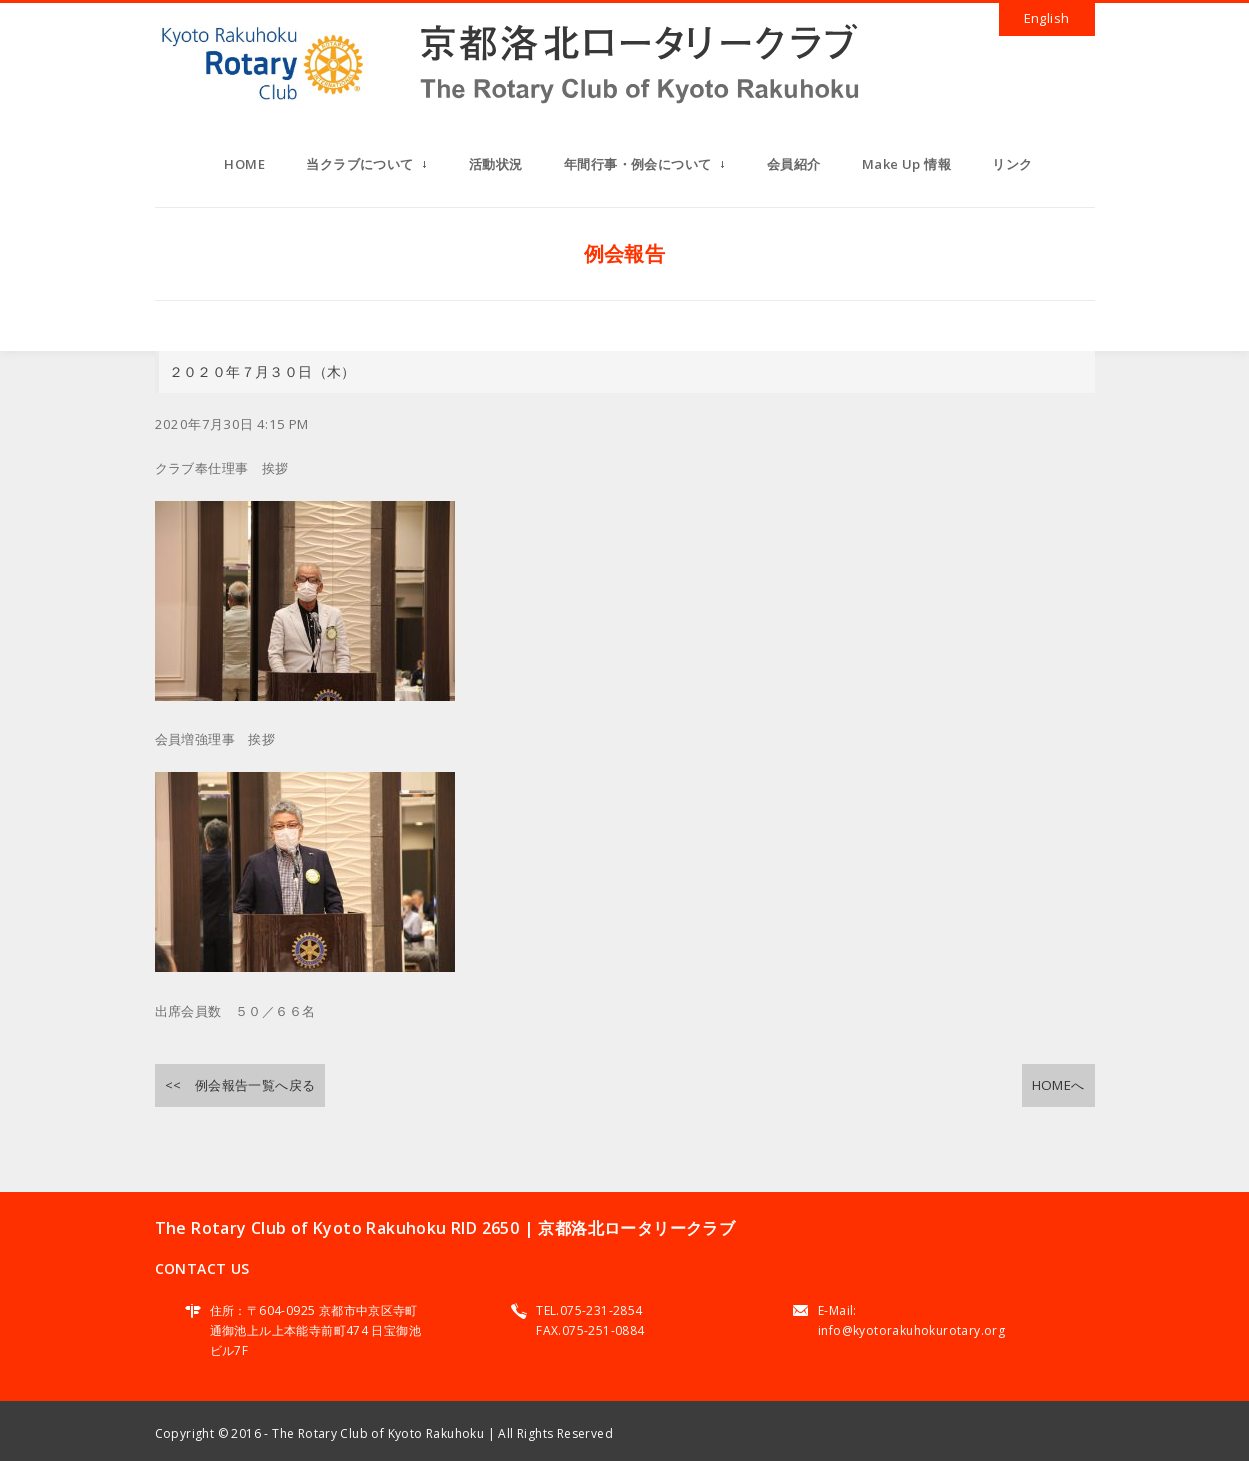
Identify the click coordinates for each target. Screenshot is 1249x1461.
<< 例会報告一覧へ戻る (240, 1085)
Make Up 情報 (906, 164)
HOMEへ (1058, 1085)
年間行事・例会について (644, 170)
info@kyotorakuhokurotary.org (911, 1330)
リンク (1012, 164)
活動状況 (496, 164)
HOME (244, 164)
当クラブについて (366, 170)
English (1047, 18)
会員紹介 (794, 164)
